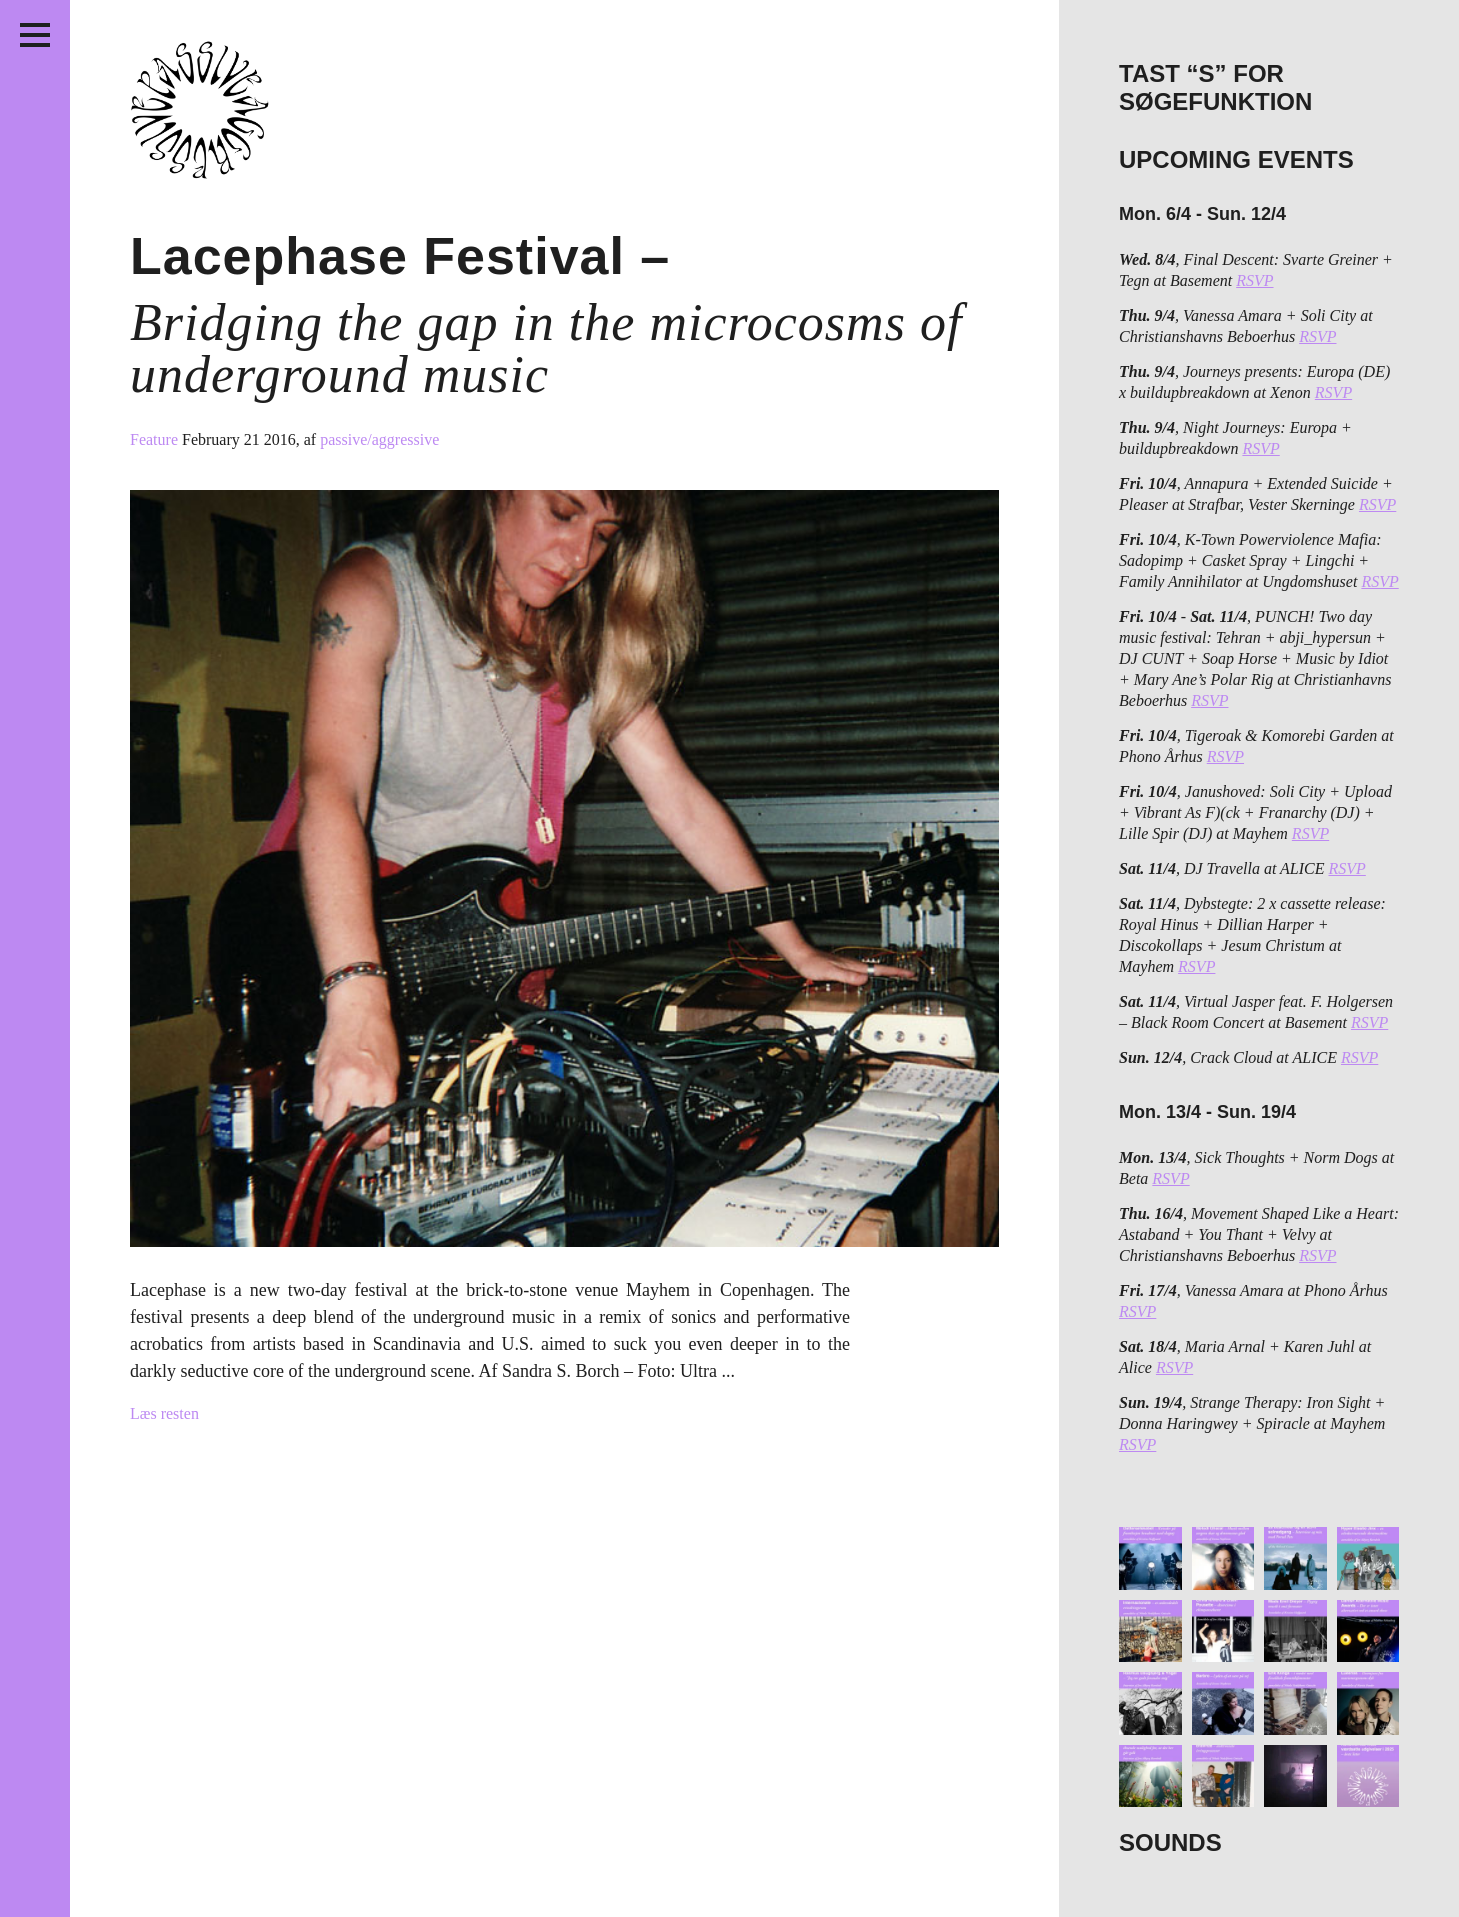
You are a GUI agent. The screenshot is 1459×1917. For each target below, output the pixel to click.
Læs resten (164, 1413)
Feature (156, 439)
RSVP (1254, 280)
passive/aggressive (379, 439)
